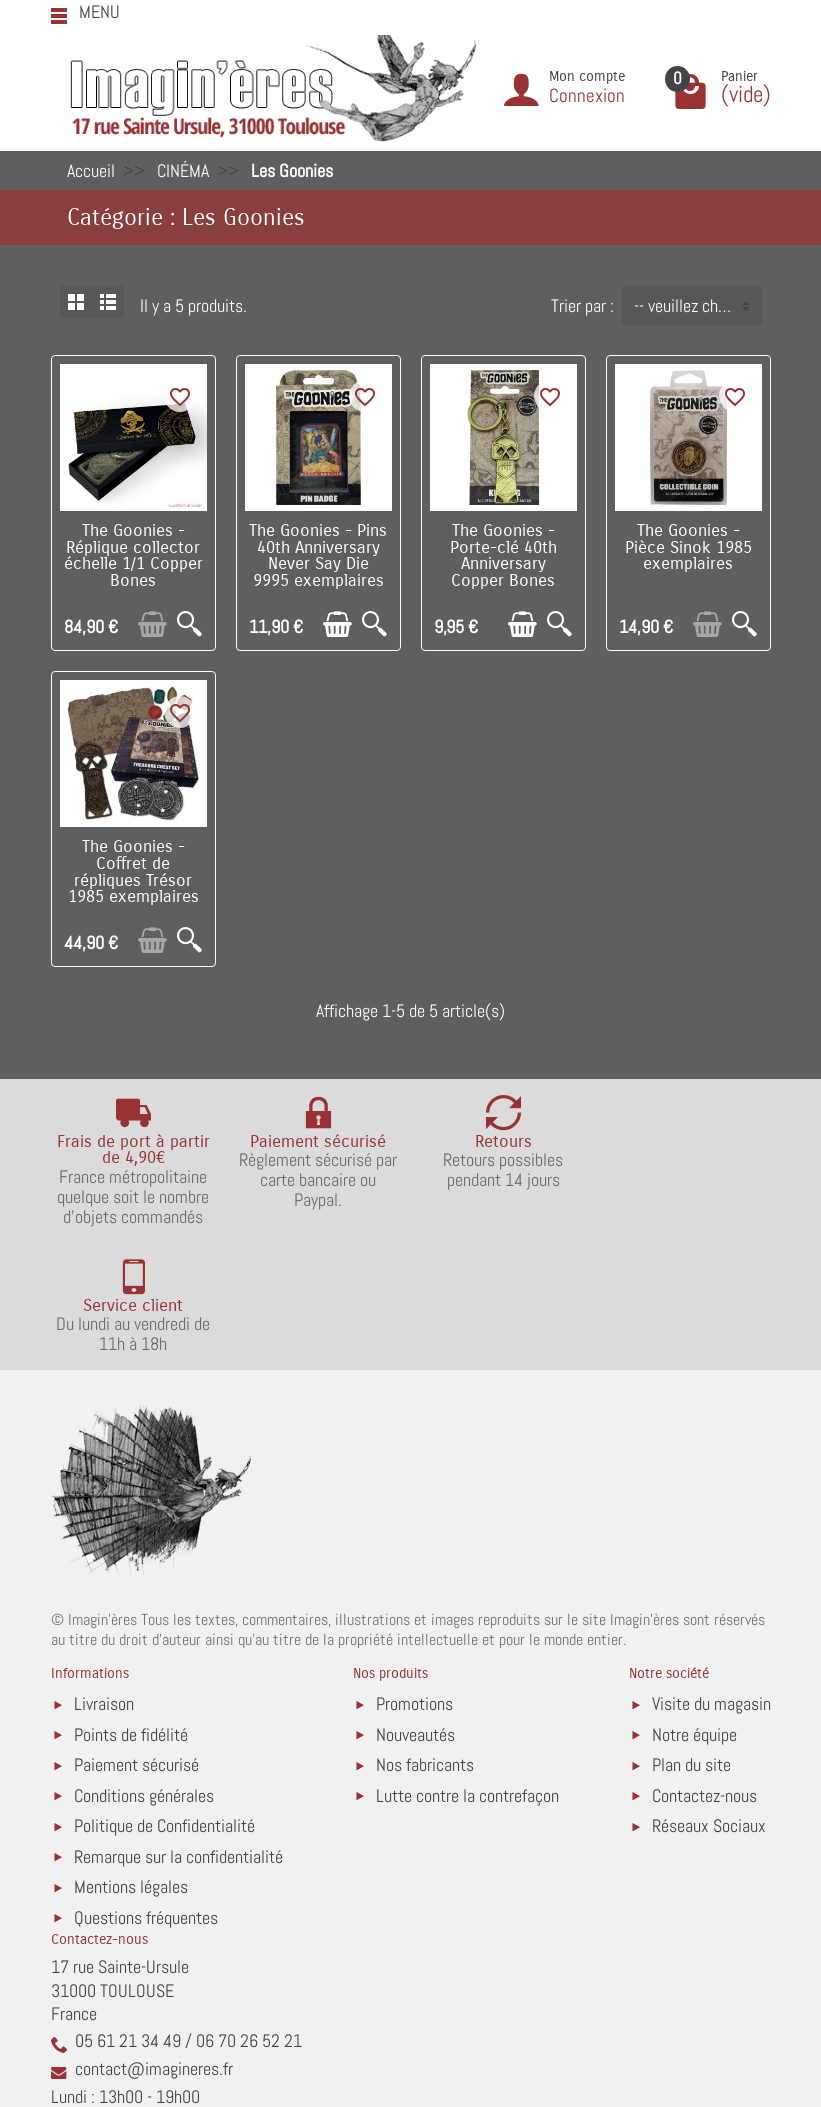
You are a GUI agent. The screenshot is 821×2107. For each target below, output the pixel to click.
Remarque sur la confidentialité (178, 1729)
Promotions (414, 1576)
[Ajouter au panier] (152, 624)
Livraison (104, 1576)
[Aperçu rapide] (189, 624)
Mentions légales (131, 1759)
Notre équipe (694, 1607)
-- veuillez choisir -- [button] (697, 305)
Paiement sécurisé (136, 1637)
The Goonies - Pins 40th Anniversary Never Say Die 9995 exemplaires (318, 556)
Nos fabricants (425, 1637)
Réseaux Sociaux (709, 1698)
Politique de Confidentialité (164, 1698)
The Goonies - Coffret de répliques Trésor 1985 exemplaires (133, 872)
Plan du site (691, 1637)
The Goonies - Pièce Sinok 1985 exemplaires (688, 548)
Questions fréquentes (146, 1789)
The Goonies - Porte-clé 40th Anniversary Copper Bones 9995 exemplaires (503, 564)
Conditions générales (144, 1668)
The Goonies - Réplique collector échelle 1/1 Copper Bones (133, 556)
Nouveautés (415, 1607)
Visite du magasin (711, 1576)
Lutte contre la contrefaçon (467, 1668)
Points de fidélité (131, 1607)
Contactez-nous (704, 1668)
